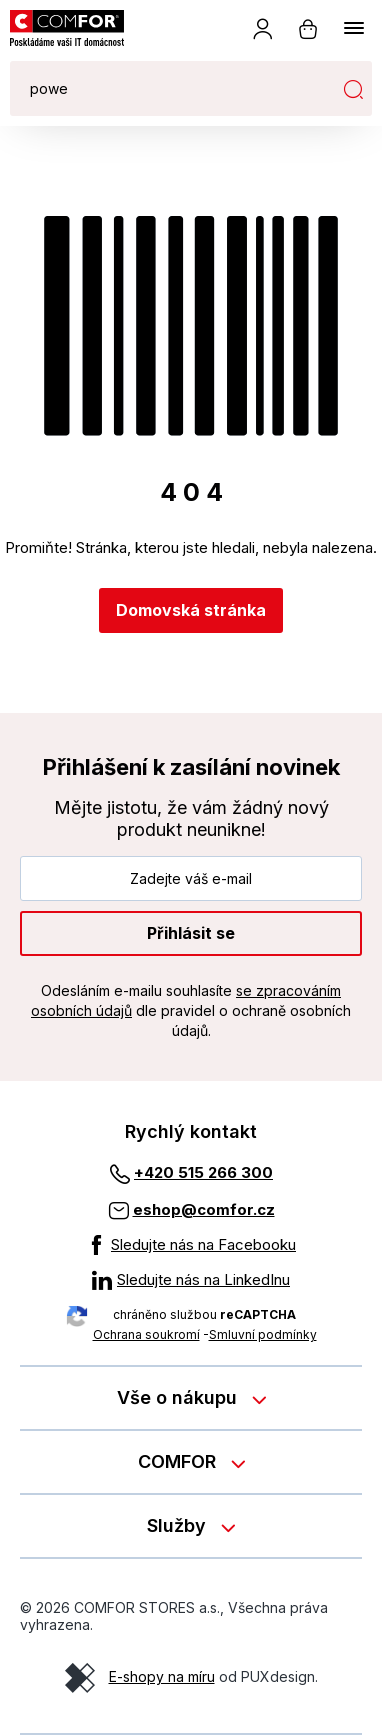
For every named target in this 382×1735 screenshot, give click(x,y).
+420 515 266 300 (203, 1172)
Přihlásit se (191, 933)
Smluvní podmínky (263, 1334)
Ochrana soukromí (146, 1334)
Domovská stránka (191, 610)
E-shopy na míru (162, 1676)
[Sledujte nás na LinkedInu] (191, 1280)
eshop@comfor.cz (204, 1209)
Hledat (353, 89)
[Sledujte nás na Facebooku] (191, 1245)
